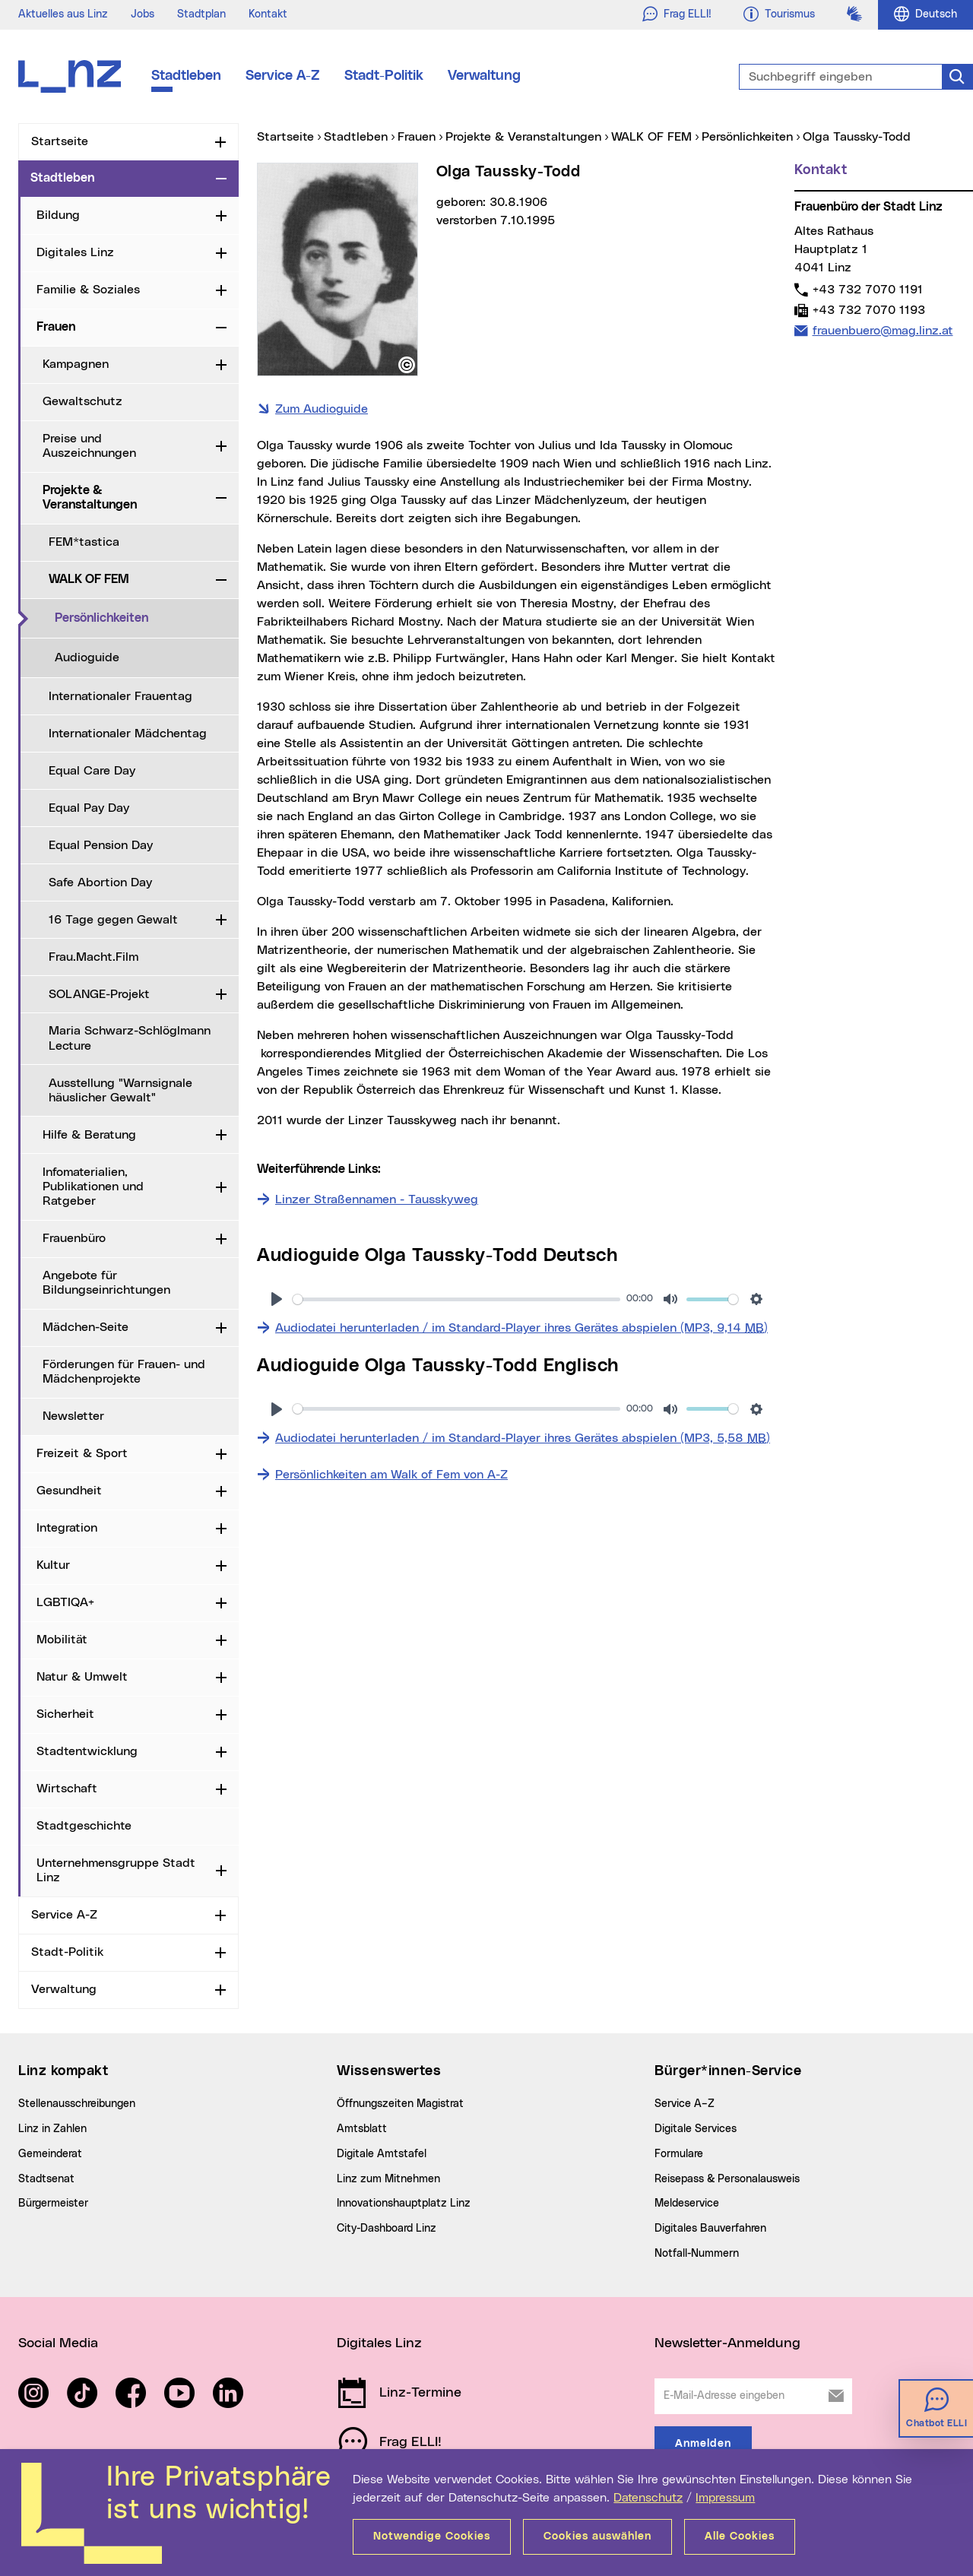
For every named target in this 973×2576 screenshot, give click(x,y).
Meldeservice (686, 2203)
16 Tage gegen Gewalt (113, 920)
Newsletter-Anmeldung (727, 2343)
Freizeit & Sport (82, 1453)
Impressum (725, 2498)
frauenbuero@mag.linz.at (882, 330)
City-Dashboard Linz (386, 2228)
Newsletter (73, 1416)
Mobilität (61, 1639)
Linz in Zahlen (52, 2129)
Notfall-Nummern (696, 2253)
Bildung (58, 215)
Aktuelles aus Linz (63, 14)
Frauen (55, 327)
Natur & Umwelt (82, 1677)
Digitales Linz (75, 252)
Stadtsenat (46, 2179)
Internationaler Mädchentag (128, 733)
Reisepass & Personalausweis (727, 2179)
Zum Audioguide (321, 409)
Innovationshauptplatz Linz (404, 2203)
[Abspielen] (277, 1299)
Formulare (678, 2154)
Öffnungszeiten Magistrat (400, 2104)
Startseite (59, 141)
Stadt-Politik (383, 76)
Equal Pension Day (101, 845)
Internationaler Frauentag (120, 696)
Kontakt (268, 14)
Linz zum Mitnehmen (388, 2179)
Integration (66, 1528)
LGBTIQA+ (65, 1602)
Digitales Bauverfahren (710, 2228)
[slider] (456, 1299)
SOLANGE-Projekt (99, 994)
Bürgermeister (53, 2203)
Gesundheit (69, 1490)
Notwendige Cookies (431, 2536)
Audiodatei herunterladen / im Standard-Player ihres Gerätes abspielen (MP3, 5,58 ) (522, 1436)
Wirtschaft (66, 1788)
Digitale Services (695, 2129)
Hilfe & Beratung (89, 1135)
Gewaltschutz (82, 401)
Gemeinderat (50, 2154)
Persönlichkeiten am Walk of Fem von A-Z (391, 1475)
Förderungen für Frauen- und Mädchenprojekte (124, 1371)
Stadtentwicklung (87, 1751)
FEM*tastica (84, 542)
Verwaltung (484, 76)
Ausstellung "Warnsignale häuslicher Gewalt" (120, 1090)
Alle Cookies (740, 2536)
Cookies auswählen (597, 2536)
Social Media (58, 2343)
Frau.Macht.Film (93, 957)
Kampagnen (76, 364)
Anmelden (703, 2443)
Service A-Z (283, 76)
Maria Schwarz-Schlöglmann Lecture (130, 1038)
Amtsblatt (362, 2129)
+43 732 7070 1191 (867, 289)
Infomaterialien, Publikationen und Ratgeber (93, 1186)
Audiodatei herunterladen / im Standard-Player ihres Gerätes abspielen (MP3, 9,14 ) (521, 1326)
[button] (406, 364)
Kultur (53, 1565)
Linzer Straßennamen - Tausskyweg (376, 1199)
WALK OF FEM (89, 579)
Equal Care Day (92, 771)
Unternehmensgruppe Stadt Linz (115, 1870)
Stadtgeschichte (84, 1826)
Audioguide (87, 657)
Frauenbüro (74, 1238)
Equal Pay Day (89, 808)
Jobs (142, 14)
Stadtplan (201, 14)
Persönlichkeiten (147, 617)
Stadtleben (186, 76)
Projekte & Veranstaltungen (90, 497)
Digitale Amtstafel (381, 2154)
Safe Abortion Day (100, 882)
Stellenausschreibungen (76, 2104)
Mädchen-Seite (85, 1327)
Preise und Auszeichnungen (89, 446)
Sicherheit (65, 1714)
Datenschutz (648, 2498)
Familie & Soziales (88, 290)
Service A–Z (684, 2104)
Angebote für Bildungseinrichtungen (106, 1282)
